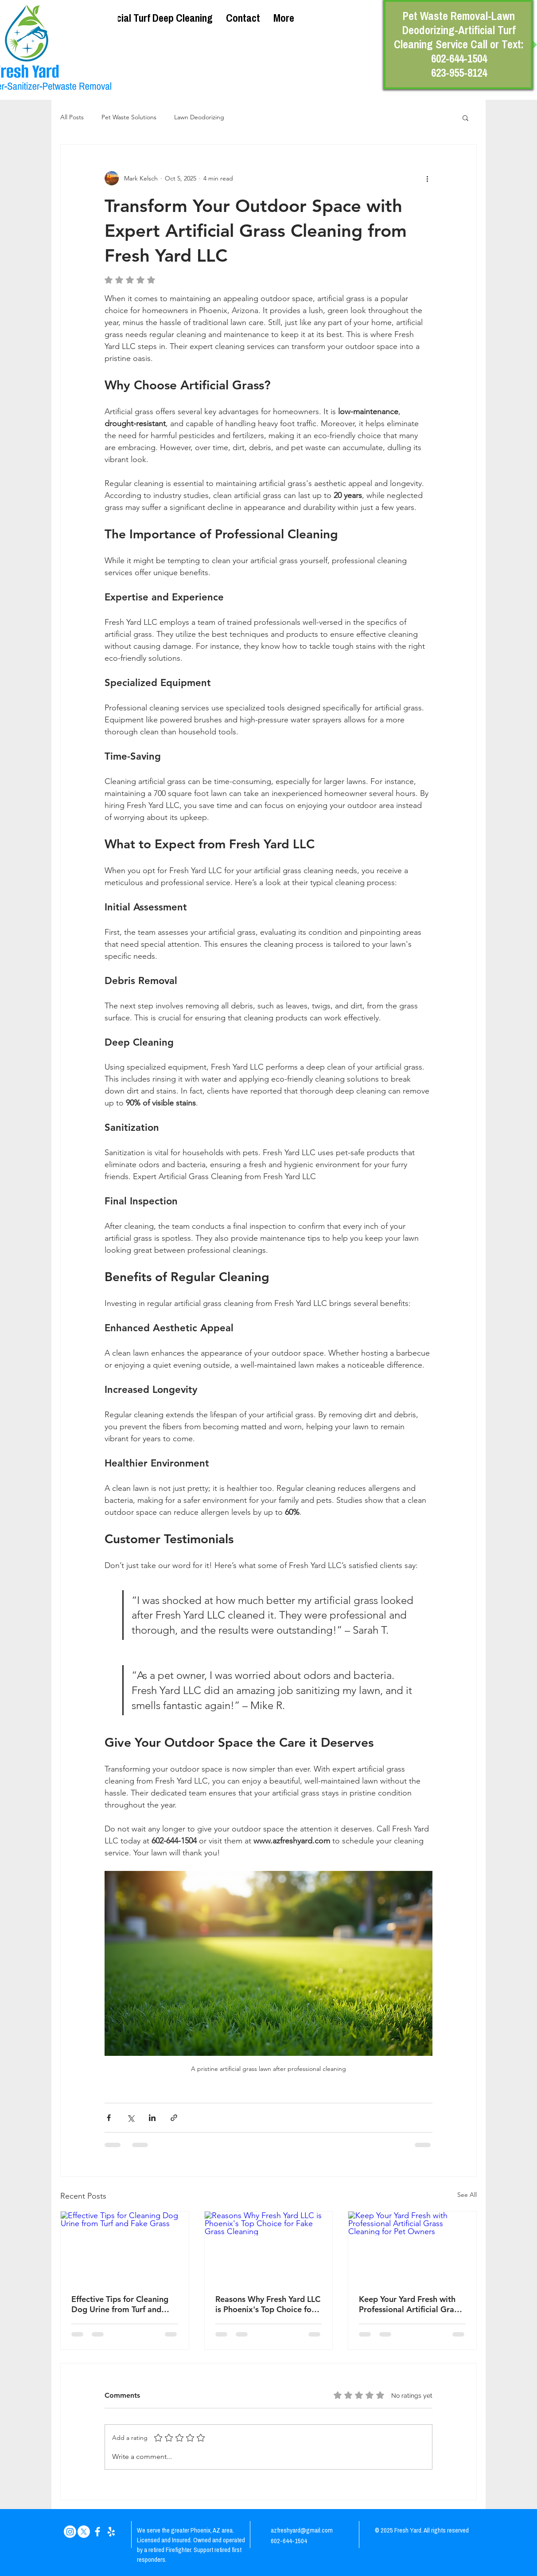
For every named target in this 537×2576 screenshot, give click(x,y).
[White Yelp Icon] (111, 2531)
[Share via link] (174, 2117)
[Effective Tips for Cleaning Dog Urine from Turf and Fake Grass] (125, 2247)
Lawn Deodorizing (199, 117)
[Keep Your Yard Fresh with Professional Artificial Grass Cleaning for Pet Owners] (412, 2247)
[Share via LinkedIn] (152, 2117)
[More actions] (427, 178)
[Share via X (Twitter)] (130, 2117)
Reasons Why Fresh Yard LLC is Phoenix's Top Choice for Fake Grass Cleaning (267, 2304)
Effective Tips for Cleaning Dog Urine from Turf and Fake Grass (119, 2304)
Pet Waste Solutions (128, 117)
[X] (84, 2531)
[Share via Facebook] (109, 2117)
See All (467, 2195)
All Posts (72, 117)
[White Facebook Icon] (97, 2531)
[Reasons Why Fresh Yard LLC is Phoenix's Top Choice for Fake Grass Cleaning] (269, 2247)
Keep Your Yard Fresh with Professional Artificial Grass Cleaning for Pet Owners (410, 2304)
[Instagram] (70, 2531)
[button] (465, 117)
